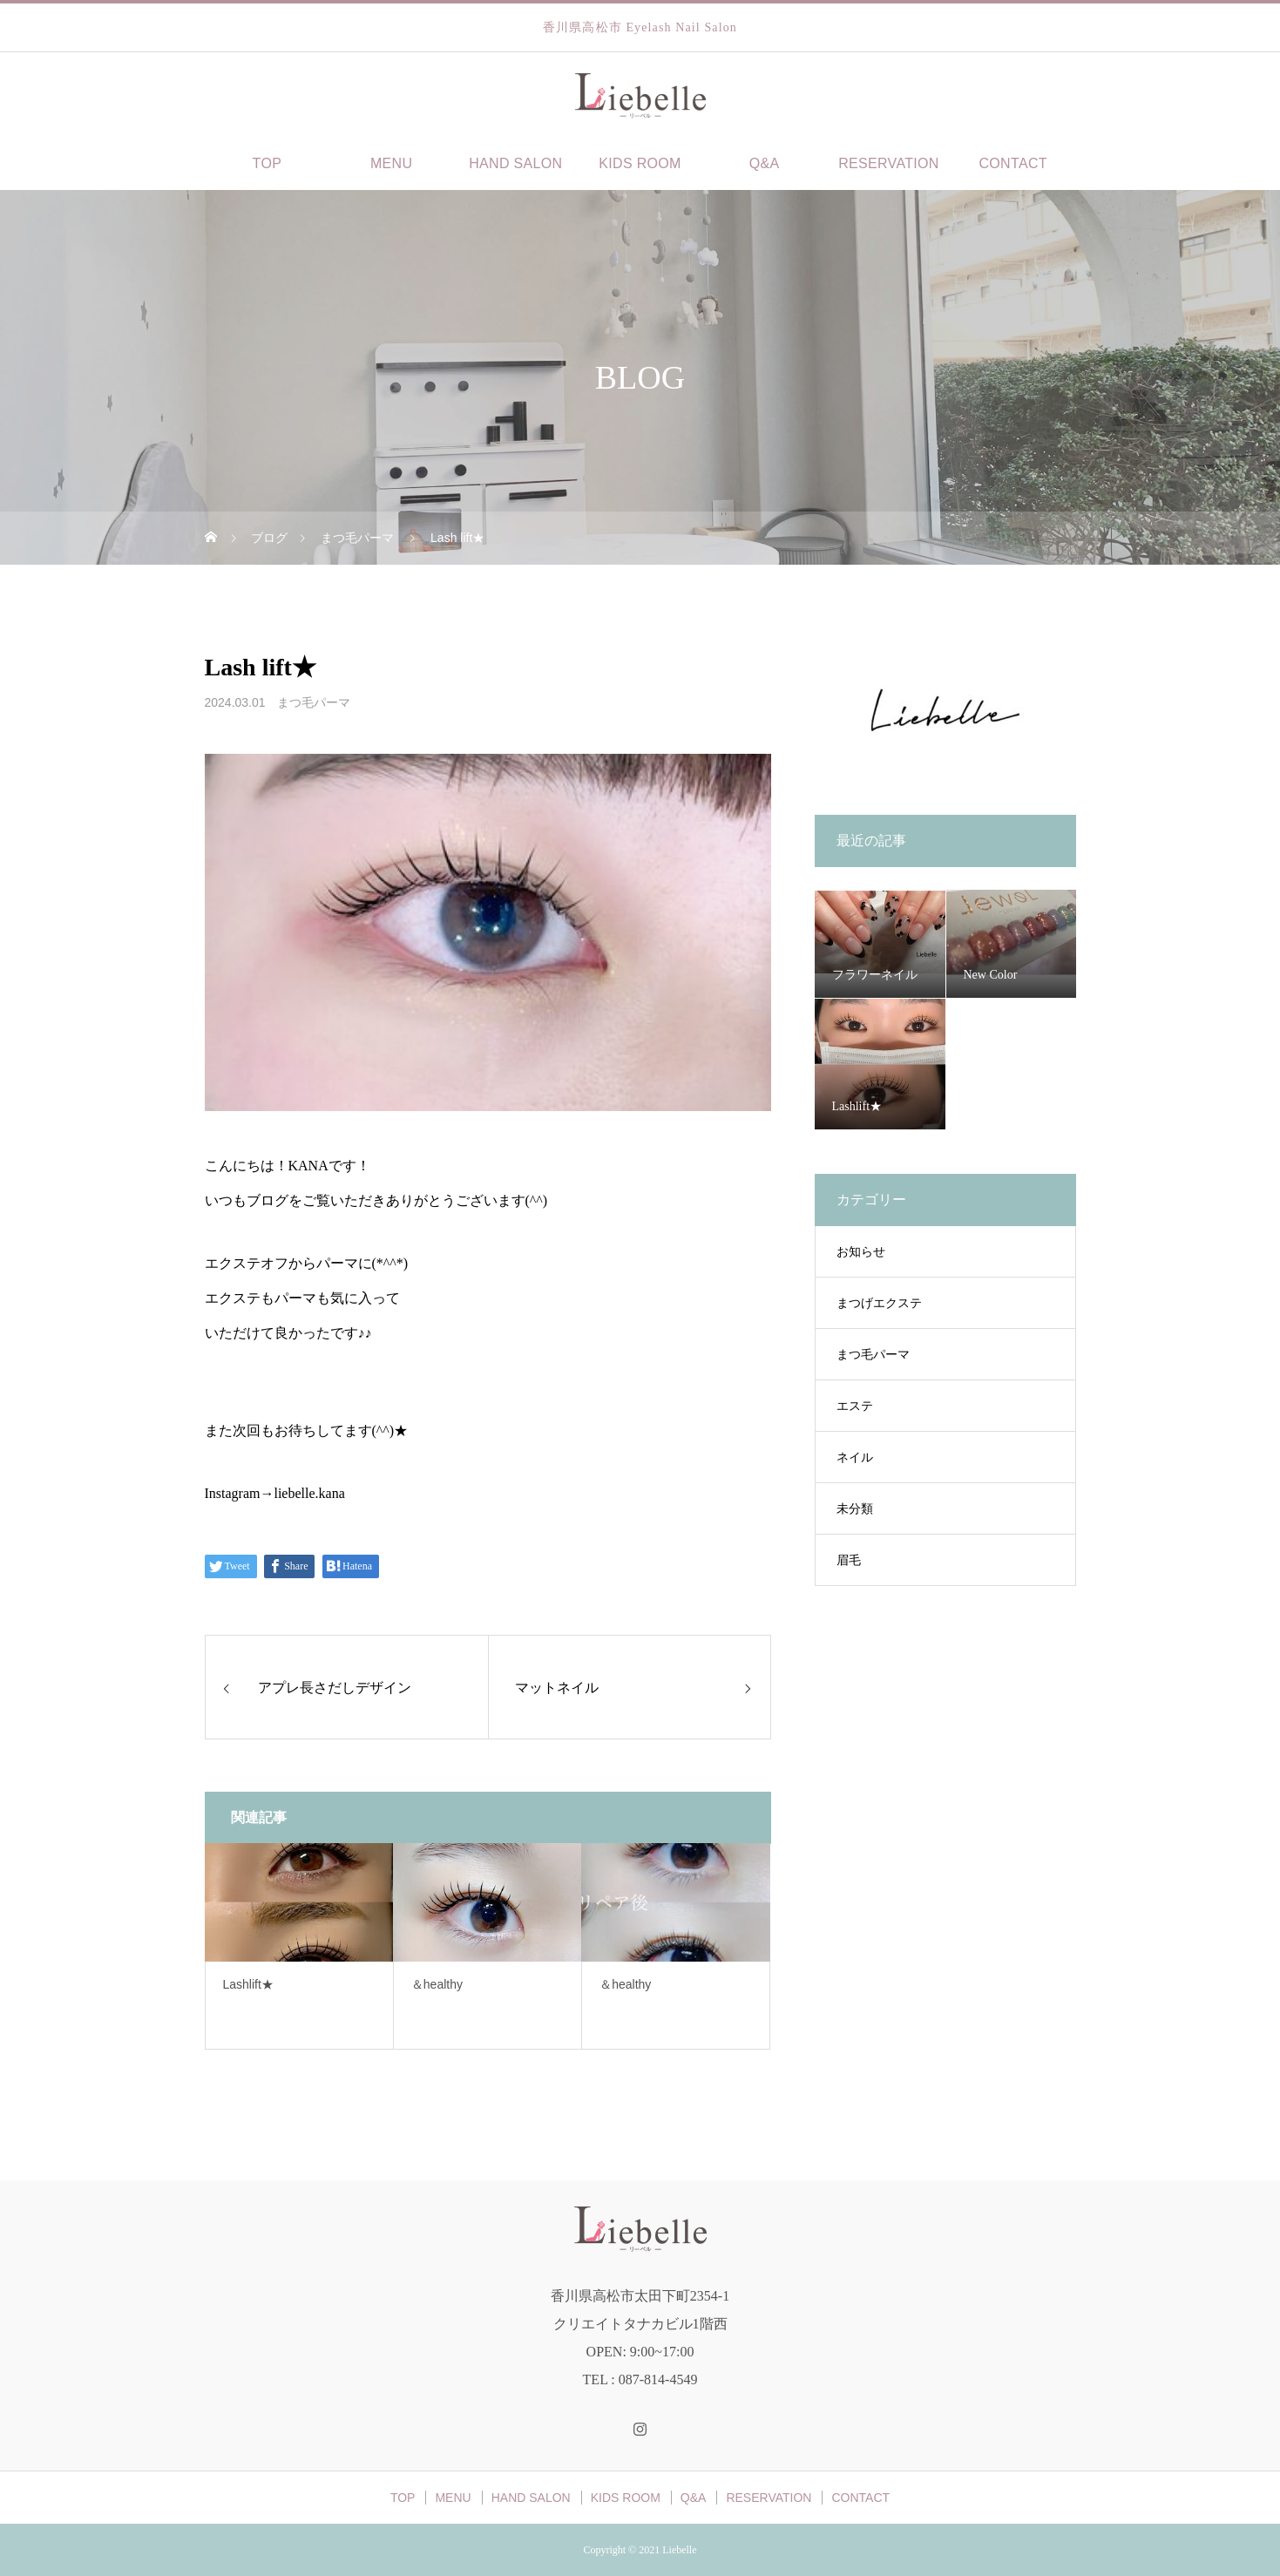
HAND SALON (515, 163)
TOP (267, 163)
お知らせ (860, 1251)
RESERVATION (888, 163)
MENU (391, 163)
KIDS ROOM (640, 163)
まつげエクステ (879, 1303)
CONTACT (1012, 163)
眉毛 (848, 1560)
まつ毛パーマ (313, 702)
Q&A (764, 163)
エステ (854, 1406)
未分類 (854, 1508)
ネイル (854, 1457)
